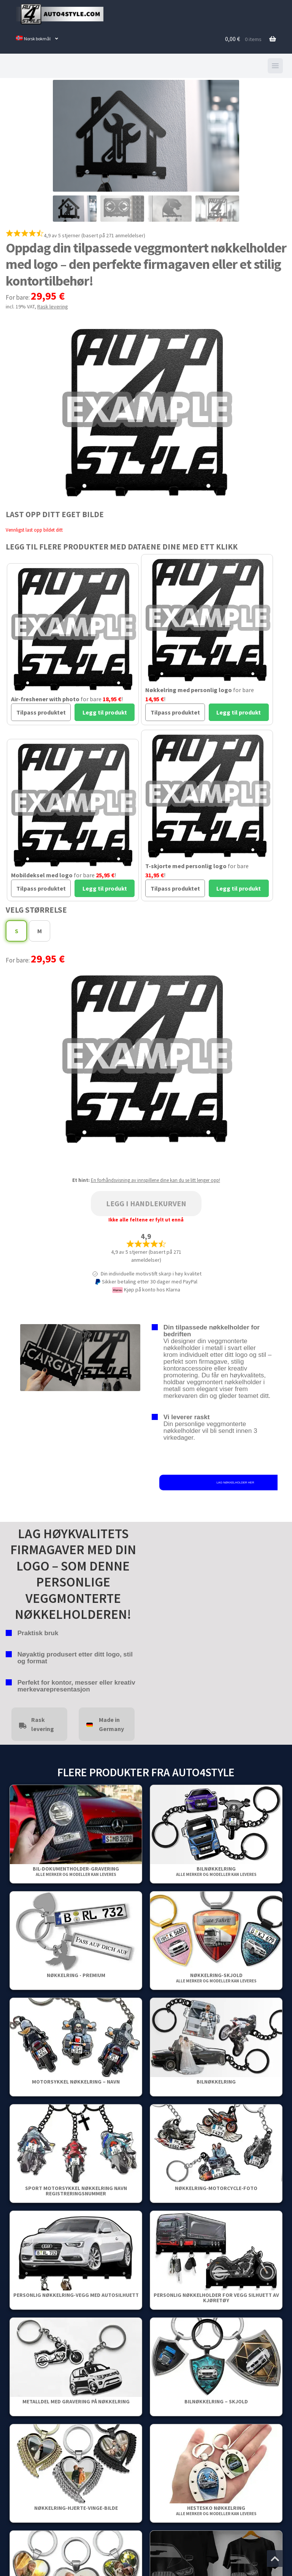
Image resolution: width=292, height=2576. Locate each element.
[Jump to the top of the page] (275, 2558)
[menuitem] (37, 39)
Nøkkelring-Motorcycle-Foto (216, 2188)
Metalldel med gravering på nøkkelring (76, 2401)
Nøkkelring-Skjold (216, 1978)
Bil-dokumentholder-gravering (76, 1871)
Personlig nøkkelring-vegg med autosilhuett (76, 2295)
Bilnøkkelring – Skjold (216, 2401)
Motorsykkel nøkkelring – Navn (76, 2081)
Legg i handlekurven (146, 1203)
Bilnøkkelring (216, 1871)
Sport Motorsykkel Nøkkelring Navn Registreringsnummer (76, 2191)
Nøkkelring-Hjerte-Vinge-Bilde (76, 2508)
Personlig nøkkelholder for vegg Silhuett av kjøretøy (216, 2298)
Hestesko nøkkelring (216, 2510)
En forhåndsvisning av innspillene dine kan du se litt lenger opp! (155, 1180)
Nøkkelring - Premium (76, 1975)
